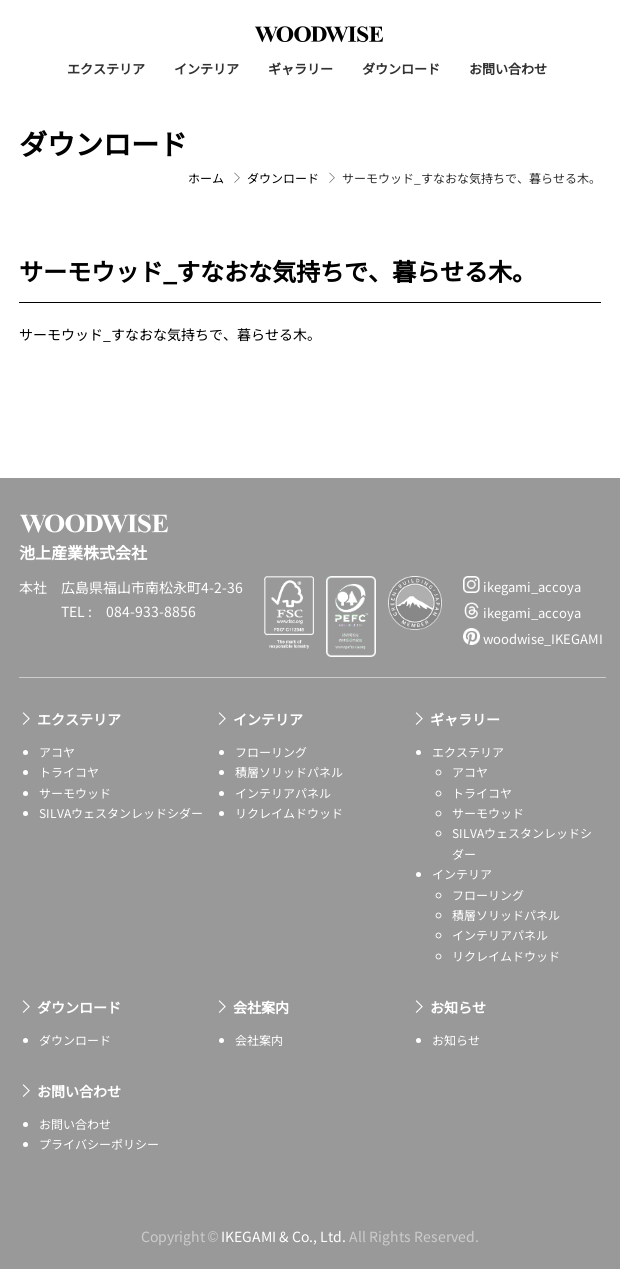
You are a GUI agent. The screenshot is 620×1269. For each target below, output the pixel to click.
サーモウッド (75, 792)
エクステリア (106, 68)
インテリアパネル (283, 792)
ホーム (206, 177)
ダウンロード (401, 68)
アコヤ (57, 751)
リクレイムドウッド (289, 812)
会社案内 (261, 1007)
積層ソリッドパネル (289, 771)
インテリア (206, 68)
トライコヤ (69, 771)
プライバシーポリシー (99, 1143)
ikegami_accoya (522, 586)
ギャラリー (300, 68)
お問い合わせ (508, 68)
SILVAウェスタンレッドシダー (121, 812)
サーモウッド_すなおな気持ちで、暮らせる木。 (170, 334)
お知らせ (458, 1007)
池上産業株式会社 (319, 34)
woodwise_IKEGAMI (533, 638)
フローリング (271, 751)
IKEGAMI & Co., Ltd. (283, 1236)
